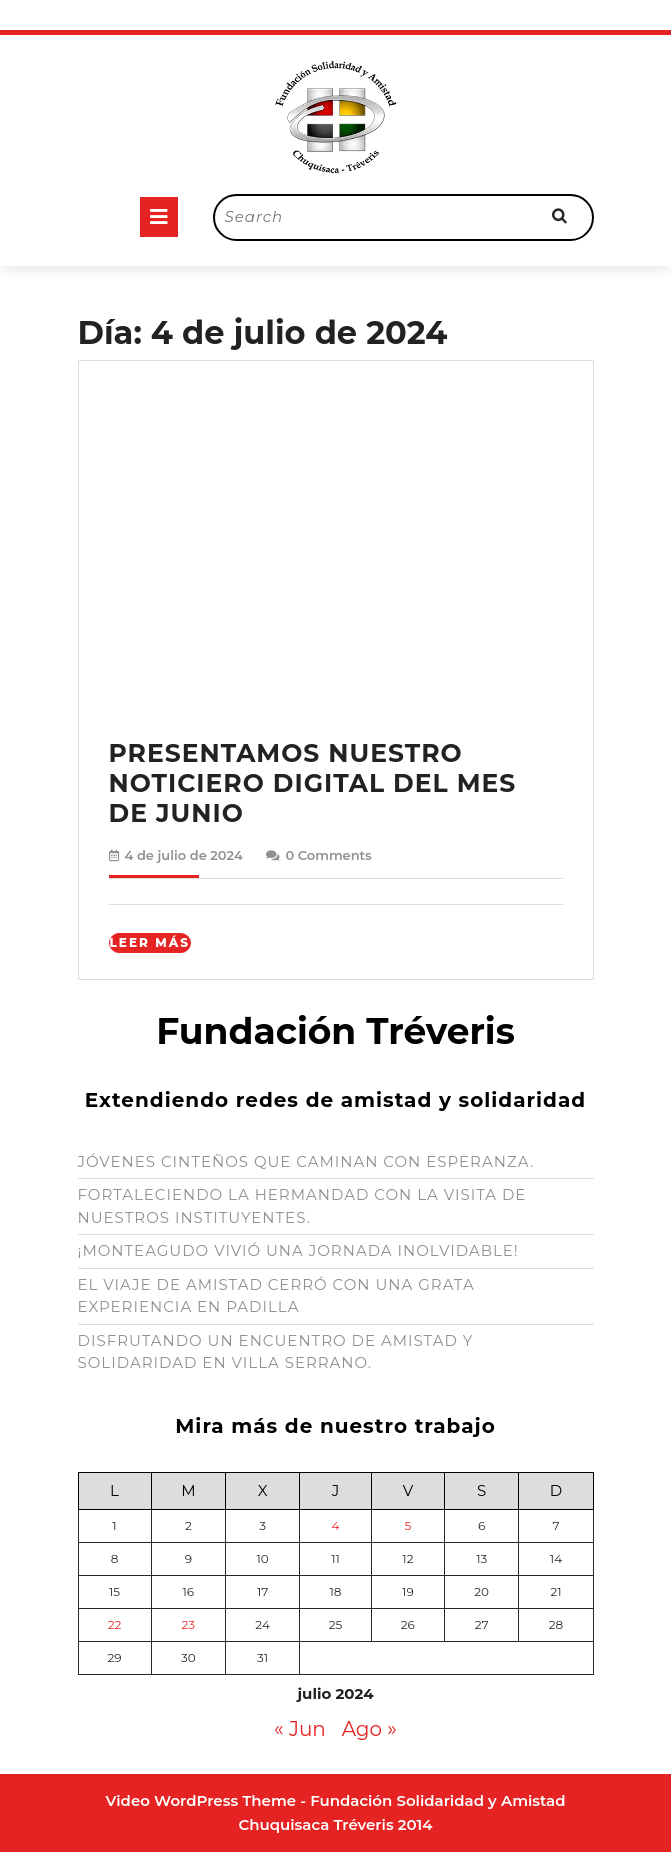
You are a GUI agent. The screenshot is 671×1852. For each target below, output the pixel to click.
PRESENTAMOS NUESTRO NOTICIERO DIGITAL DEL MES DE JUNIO (313, 783)
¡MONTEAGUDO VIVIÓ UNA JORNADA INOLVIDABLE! (298, 1250)
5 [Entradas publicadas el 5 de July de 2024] (407, 1525)
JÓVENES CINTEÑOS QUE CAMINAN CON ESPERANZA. (306, 1161)
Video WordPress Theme (201, 1800)
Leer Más (150, 943)
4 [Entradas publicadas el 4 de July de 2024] (336, 1525)
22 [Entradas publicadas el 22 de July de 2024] (115, 1624)
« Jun (300, 1729)
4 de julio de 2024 (184, 855)
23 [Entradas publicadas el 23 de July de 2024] (189, 1624)
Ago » (369, 1729)
